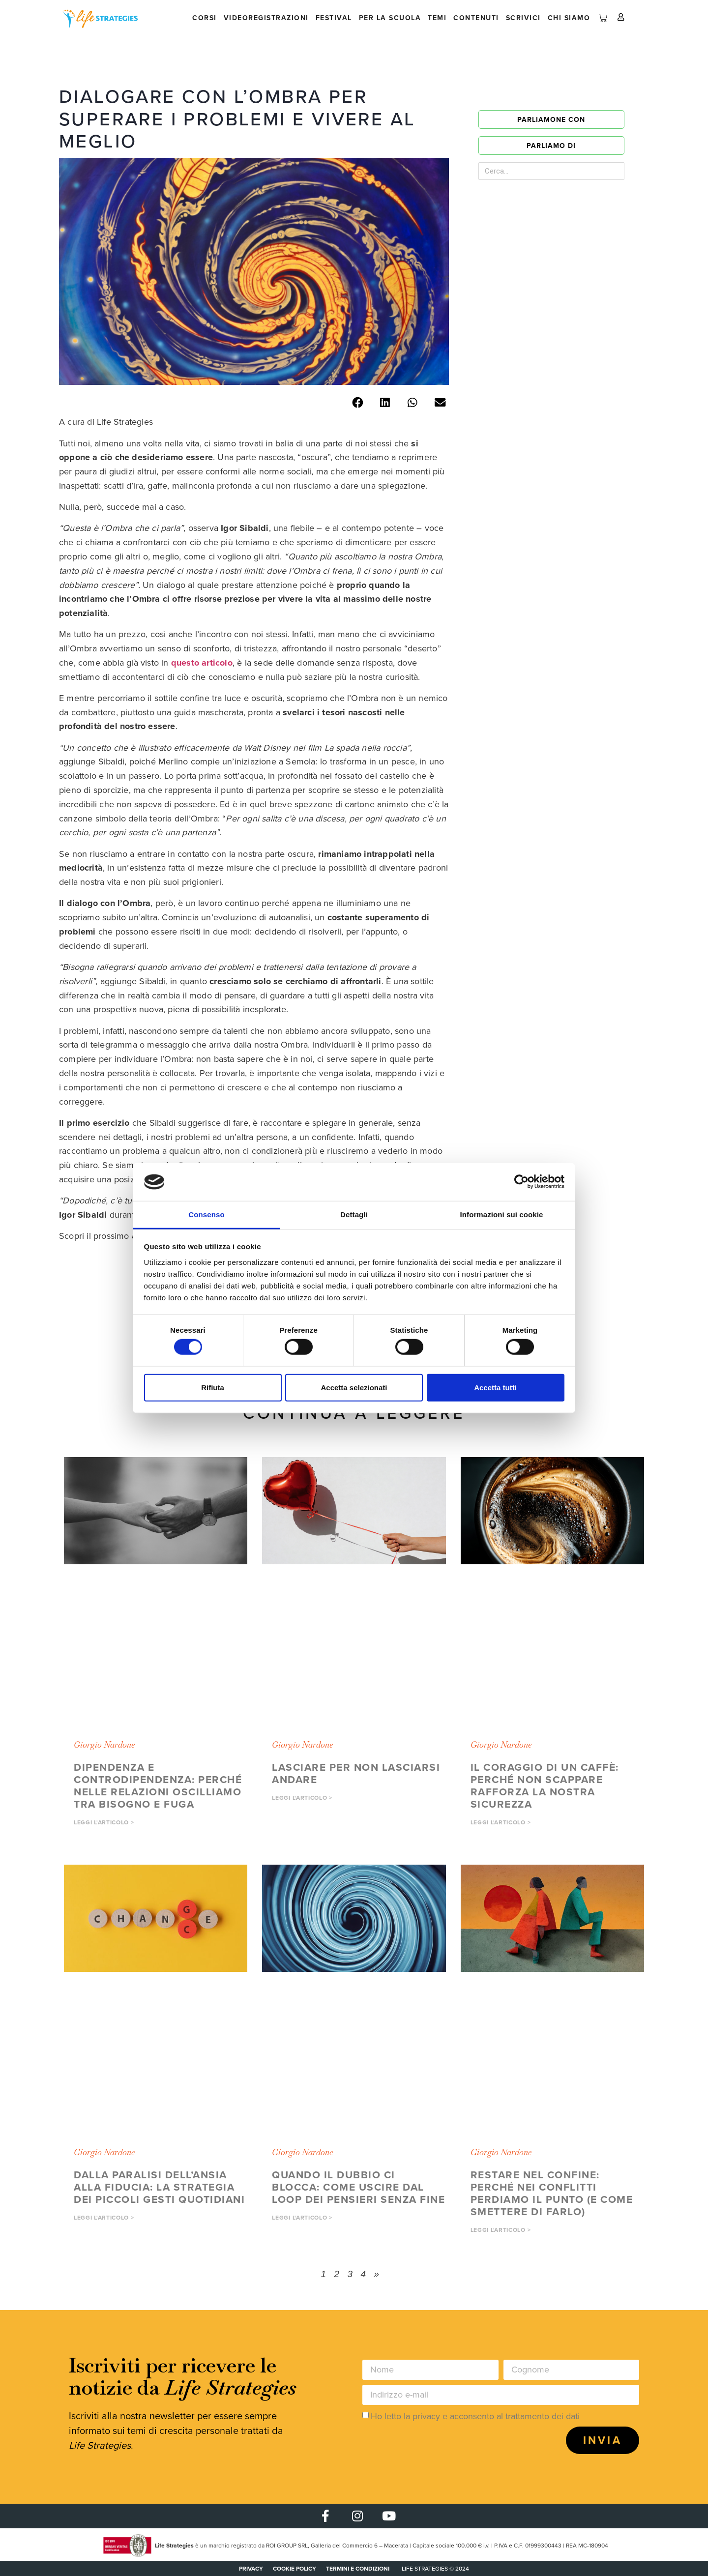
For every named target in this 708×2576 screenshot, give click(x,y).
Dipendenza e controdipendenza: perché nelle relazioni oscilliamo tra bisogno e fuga (158, 1785)
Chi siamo (569, 18)
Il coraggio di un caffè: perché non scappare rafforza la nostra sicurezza (545, 1785)
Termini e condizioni (357, 2568)
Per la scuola (390, 18)
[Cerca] (600, 171)
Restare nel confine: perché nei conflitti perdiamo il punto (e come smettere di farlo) (552, 2193)
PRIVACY (251, 2568)
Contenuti (476, 18)
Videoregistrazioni (266, 18)
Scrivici (523, 18)
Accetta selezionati (354, 1387)
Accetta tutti (495, 1387)
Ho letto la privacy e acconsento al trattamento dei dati (475, 2416)
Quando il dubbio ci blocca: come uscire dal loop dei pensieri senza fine (358, 2187)
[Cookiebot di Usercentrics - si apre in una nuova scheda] (521, 1181)
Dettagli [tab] (354, 1214)
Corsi (204, 18)
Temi (437, 18)
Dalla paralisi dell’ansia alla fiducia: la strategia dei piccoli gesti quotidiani (159, 2187)
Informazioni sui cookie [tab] (501, 1214)
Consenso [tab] (206, 1214)
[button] (357, 402)
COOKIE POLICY (294, 2568)
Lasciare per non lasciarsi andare (356, 1773)
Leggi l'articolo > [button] (104, 1822)
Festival (334, 18)
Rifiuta (212, 1387)
